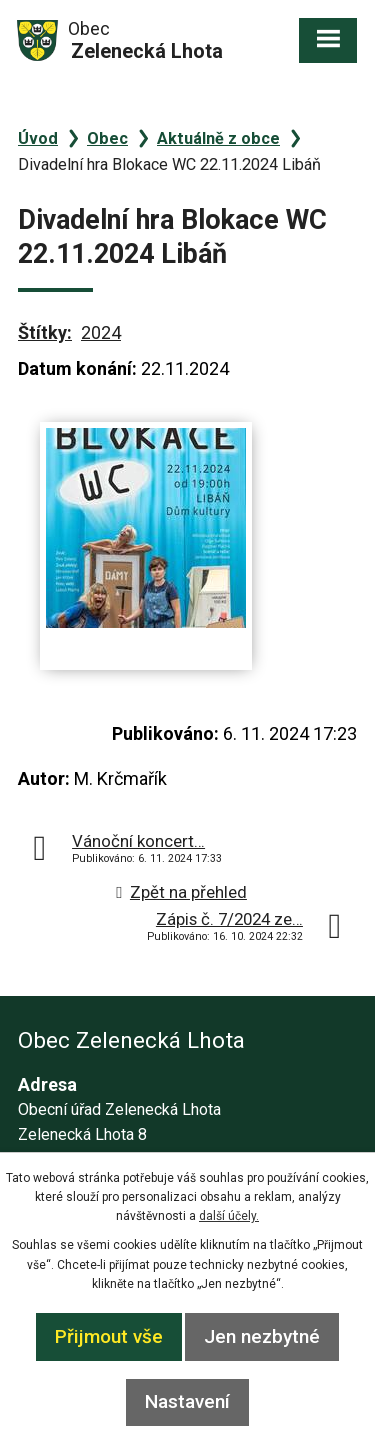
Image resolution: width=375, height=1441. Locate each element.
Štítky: (45, 332)
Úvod (38, 138)
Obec (107, 138)
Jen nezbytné (262, 1336)
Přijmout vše (109, 1336)
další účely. (229, 1216)
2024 (101, 332)
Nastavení (187, 1401)
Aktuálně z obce (218, 138)
